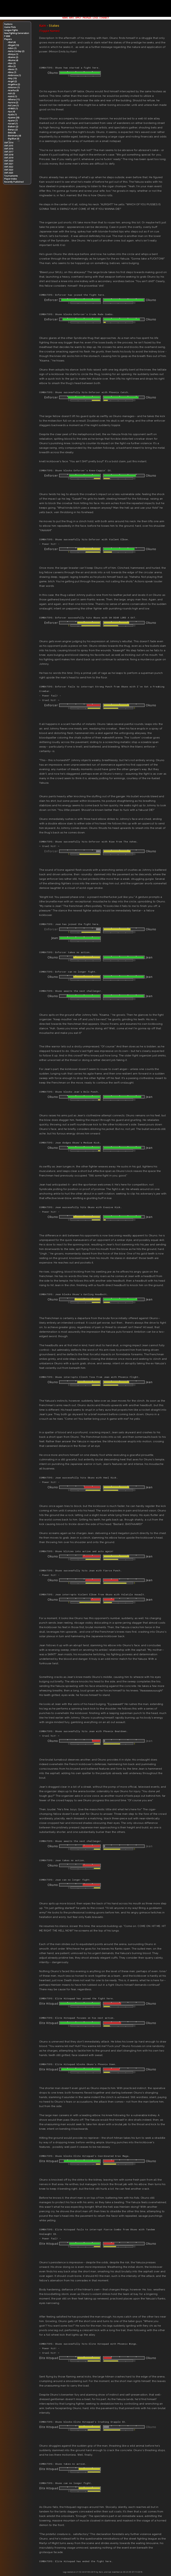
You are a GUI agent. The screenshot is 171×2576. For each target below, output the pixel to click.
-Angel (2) (12, 81)
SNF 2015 (8, 145)
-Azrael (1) (13, 123)
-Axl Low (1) (13, 105)
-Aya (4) (11, 111)
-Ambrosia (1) (14, 75)
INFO (71, 17)
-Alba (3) (12, 66)
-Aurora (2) (13, 102)
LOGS (95, 17)
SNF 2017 (8, 151)
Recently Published (14, 181)
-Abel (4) (12, 42)
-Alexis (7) (12, 69)
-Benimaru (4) (14, 135)
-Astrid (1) (12, 96)
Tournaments (11, 175)
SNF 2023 (8, 169)
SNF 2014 (8, 142)
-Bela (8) (12, 132)
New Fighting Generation (16, 33)
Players (8, 39)
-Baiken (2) (13, 126)
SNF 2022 (8, 166)
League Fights (11, 30)
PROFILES (87, 17)
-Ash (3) (11, 93)
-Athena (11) (14, 99)
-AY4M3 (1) (13, 108)
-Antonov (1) (14, 87)
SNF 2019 (8, 157)
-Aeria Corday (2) (16, 51)
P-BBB (7, 36)
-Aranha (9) (13, 90)
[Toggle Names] (49, 30)
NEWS (65, 17)
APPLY (78, 17)
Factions (8, 24)
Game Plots (10, 27)
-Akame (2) (13, 57)
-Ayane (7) (13, 120)
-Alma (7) (12, 72)
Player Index (10, 178)
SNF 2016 (8, 148)
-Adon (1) (12, 48)
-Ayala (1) (12, 114)
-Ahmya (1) (13, 54)
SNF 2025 (8, 172)
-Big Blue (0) (13, 138)
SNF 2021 (8, 163)
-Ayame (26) (13, 117)
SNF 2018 (8, 154)
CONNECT (104, 17)
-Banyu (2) (13, 129)
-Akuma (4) (13, 60)
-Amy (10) (12, 78)
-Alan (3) (12, 63)
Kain (42, 26)
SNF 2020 (8, 160)
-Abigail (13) (13, 45)
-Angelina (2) (14, 84)
